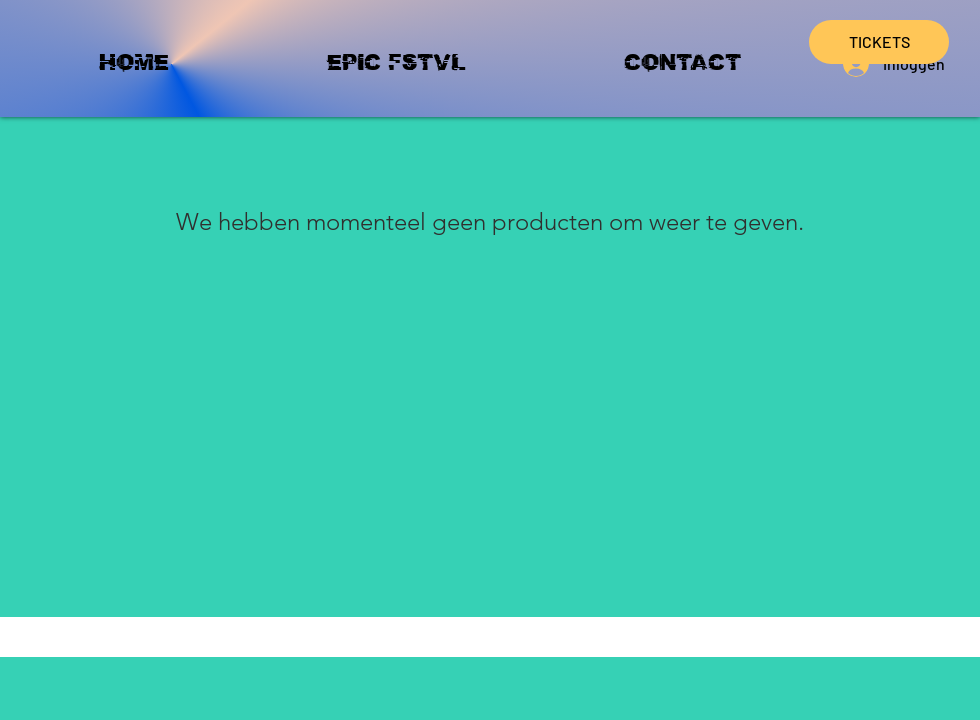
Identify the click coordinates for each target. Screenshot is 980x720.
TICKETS (879, 41)
